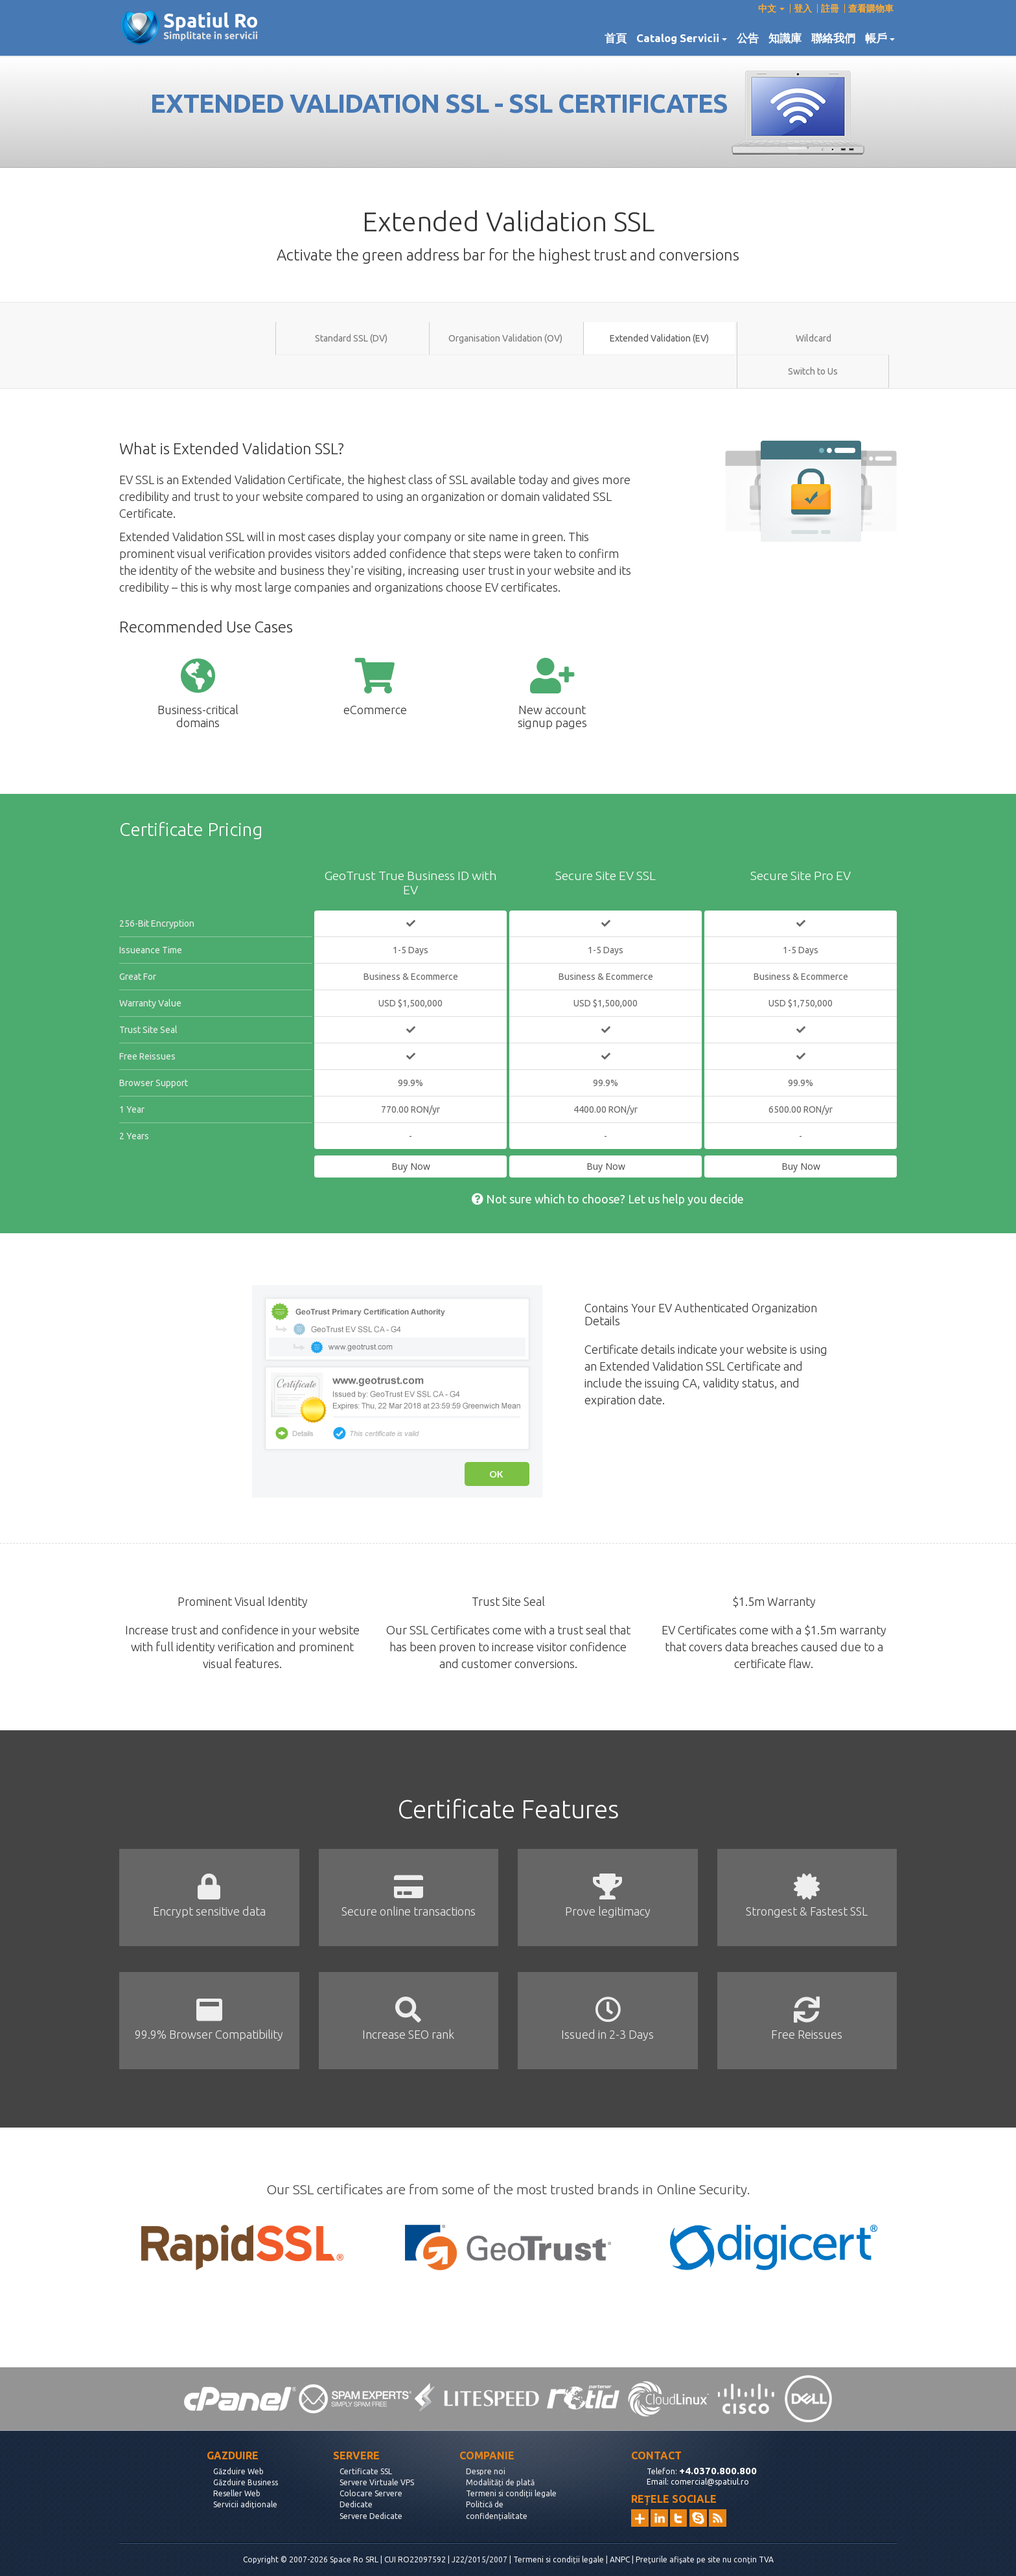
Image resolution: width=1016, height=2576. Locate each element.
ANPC (620, 2559)
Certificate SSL (366, 2471)
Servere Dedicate (371, 2516)
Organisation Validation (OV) (505, 338)
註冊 (830, 8)
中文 (771, 8)
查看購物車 (871, 8)
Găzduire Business (245, 2482)
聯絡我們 (833, 38)
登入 (803, 8)
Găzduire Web (238, 2471)
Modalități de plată (500, 2482)
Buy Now (410, 1166)
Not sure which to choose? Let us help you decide (608, 1198)
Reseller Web (236, 2493)
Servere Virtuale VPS (377, 2482)
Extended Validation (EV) (659, 338)
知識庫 (785, 38)
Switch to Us (813, 371)
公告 (748, 38)
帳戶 (880, 38)
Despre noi (485, 2471)
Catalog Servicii (681, 38)
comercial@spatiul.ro (710, 2481)
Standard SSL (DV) (351, 338)
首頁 (616, 38)
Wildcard (813, 338)
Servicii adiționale (245, 2504)
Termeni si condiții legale (511, 2493)
